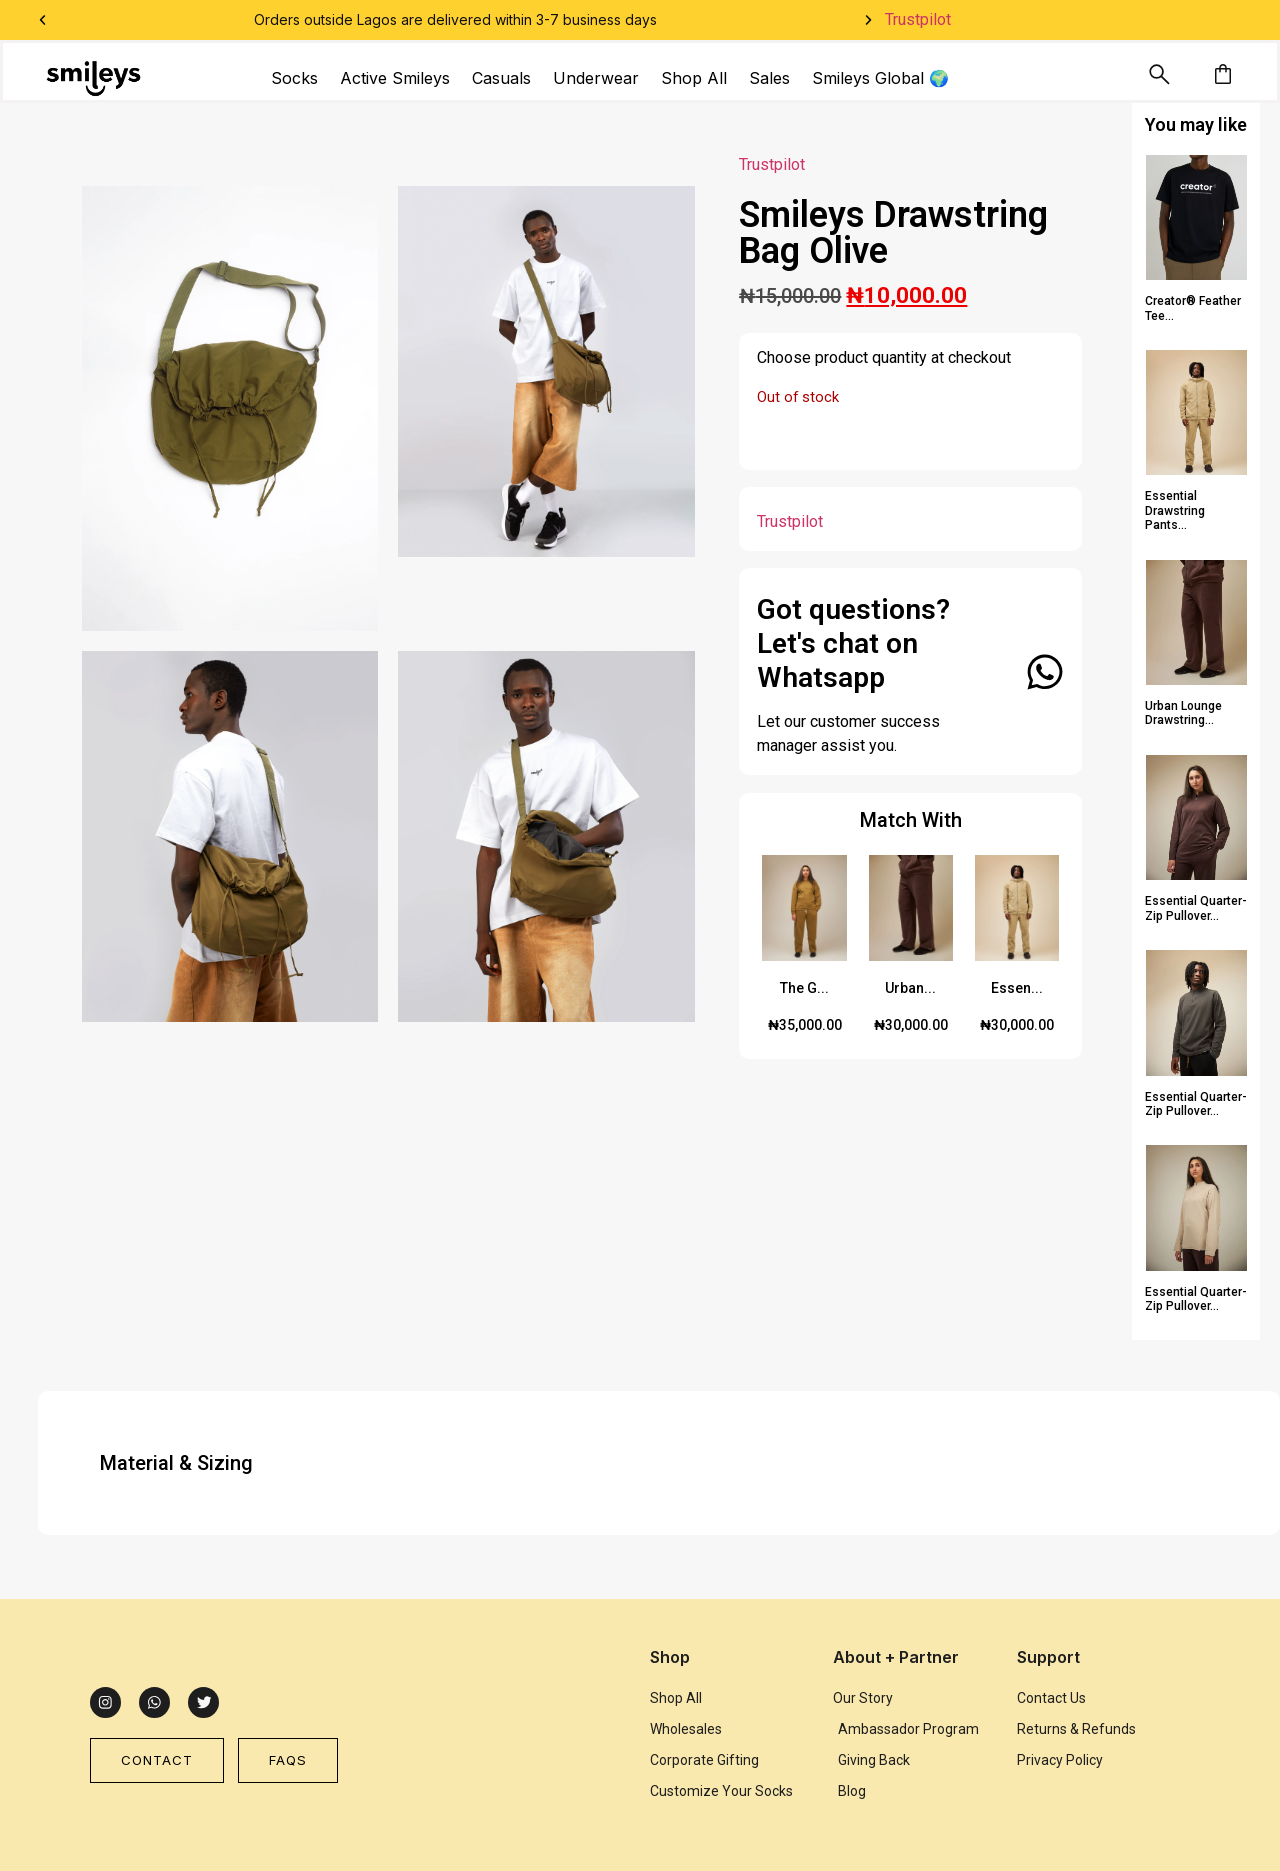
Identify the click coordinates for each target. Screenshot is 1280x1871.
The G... (804, 988)
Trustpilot (918, 19)
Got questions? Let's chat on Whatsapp (853, 643)
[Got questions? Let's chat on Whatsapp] (1042, 671)
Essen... (1017, 988)
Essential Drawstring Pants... (1175, 510)
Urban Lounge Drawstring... (1183, 713)
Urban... (910, 988)
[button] (42, 20)
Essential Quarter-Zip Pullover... (1196, 908)
